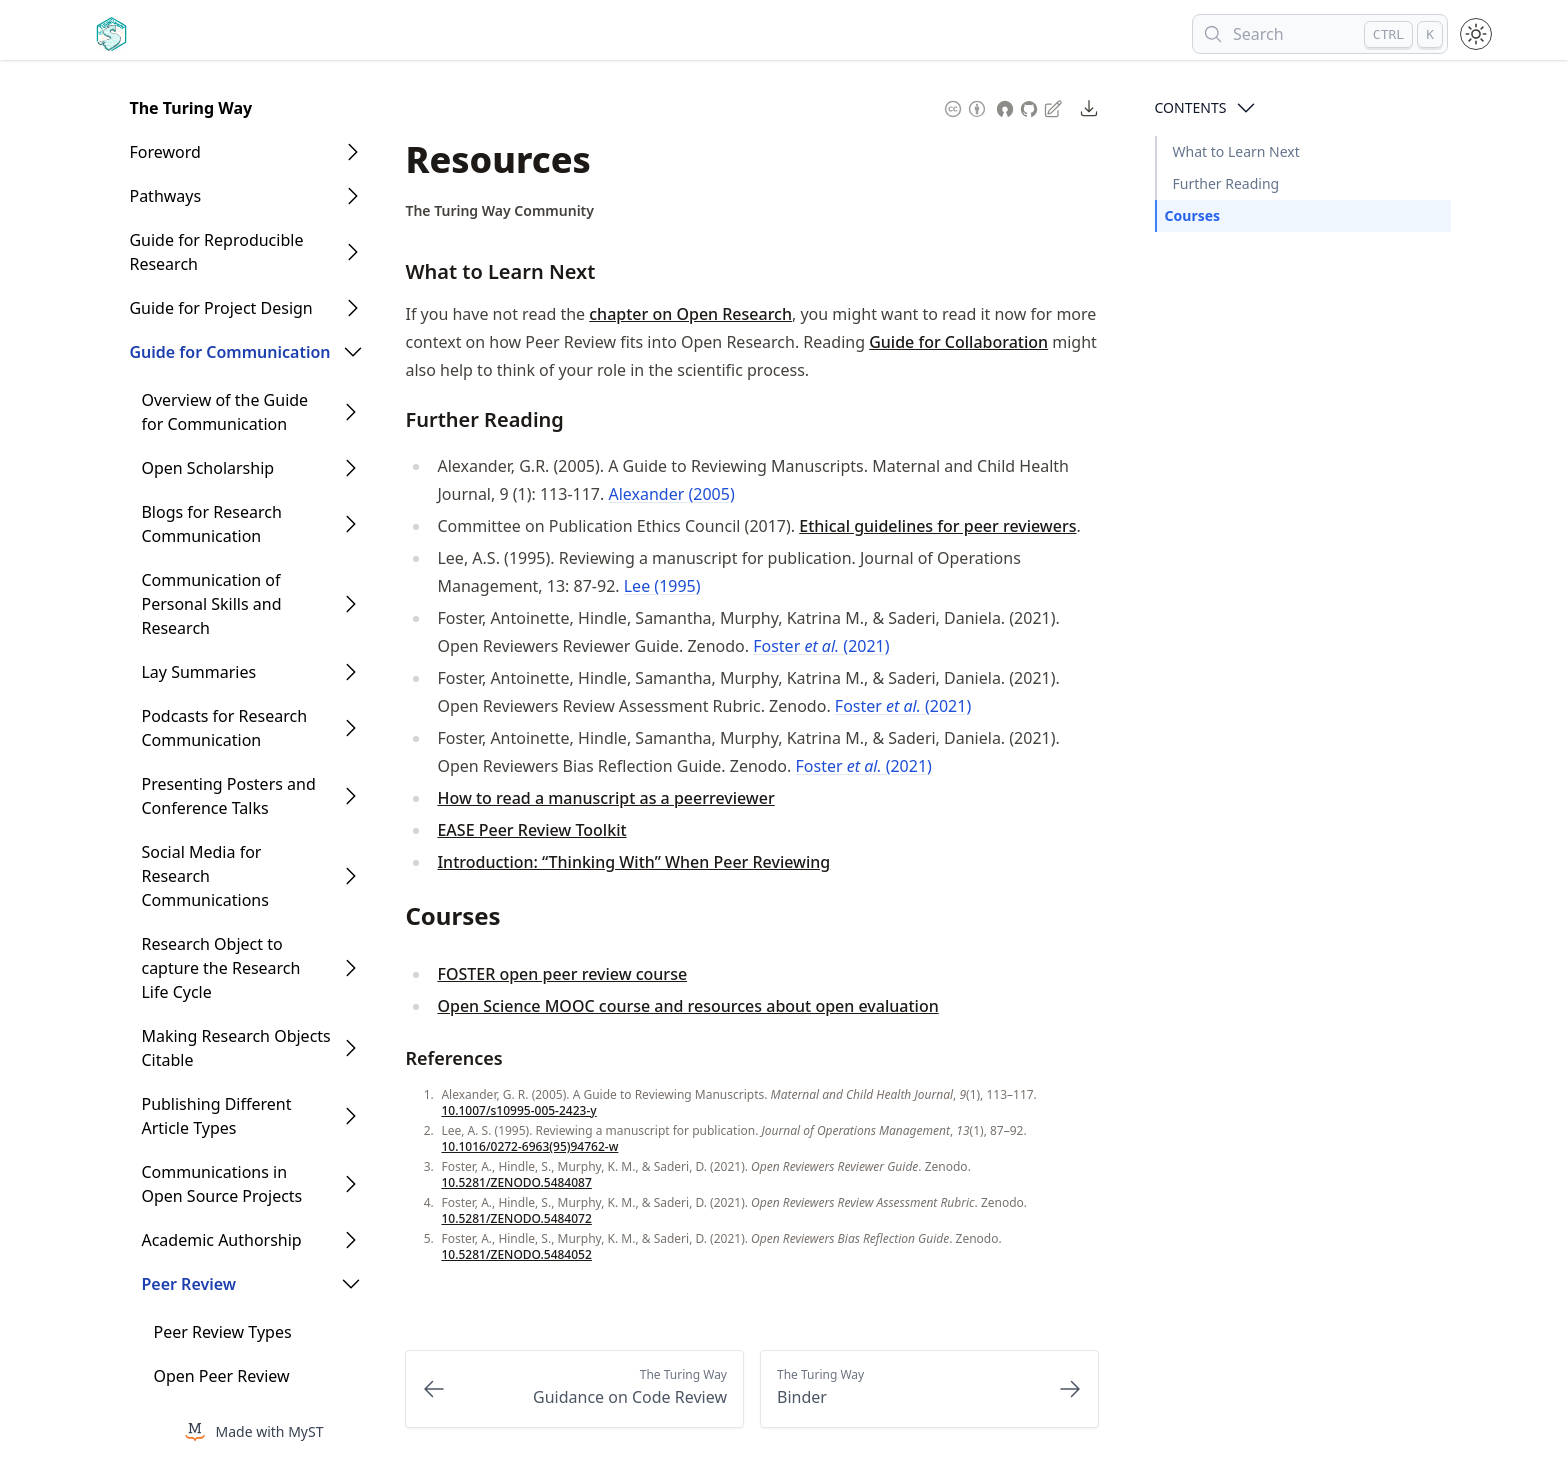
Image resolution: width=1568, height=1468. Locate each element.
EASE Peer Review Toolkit (531, 830)
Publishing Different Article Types (216, 1116)
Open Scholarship (207, 468)
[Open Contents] (1246, 108)
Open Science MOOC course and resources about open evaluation (687, 1006)
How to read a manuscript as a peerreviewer (605, 798)
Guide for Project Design (220, 308)
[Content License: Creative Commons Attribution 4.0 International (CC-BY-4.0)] (965, 107)
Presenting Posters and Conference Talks (228, 796)
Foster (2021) (821, 646)
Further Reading (1226, 183)
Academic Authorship (221, 1240)
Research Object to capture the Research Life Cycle (220, 968)
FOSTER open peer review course (562, 974)
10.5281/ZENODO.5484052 (516, 1254)
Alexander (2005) (671, 494)
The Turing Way (190, 108)
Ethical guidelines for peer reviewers (937, 526)
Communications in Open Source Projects (221, 1184)
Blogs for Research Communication (211, 524)
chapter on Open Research (690, 314)
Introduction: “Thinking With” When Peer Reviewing (633, 862)
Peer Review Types (222, 1332)
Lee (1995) (662, 586)
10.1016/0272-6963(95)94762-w (529, 1146)
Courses (1193, 215)
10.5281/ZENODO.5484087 (516, 1182)
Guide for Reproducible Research (216, 252)
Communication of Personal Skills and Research (211, 604)
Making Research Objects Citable (235, 1048)
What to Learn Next (1236, 151)
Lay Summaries (198, 672)
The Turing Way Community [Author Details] (499, 210)
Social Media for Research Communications (204, 876)
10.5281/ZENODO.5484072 (516, 1218)
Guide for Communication (229, 352)
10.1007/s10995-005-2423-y (518, 1110)
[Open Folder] (353, 152)
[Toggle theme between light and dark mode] (1476, 34)
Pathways (165, 196)
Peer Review (188, 1284)
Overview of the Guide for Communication (224, 412)
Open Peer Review (221, 1376)
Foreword (164, 152)
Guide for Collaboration (958, 342)
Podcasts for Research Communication (224, 728)
